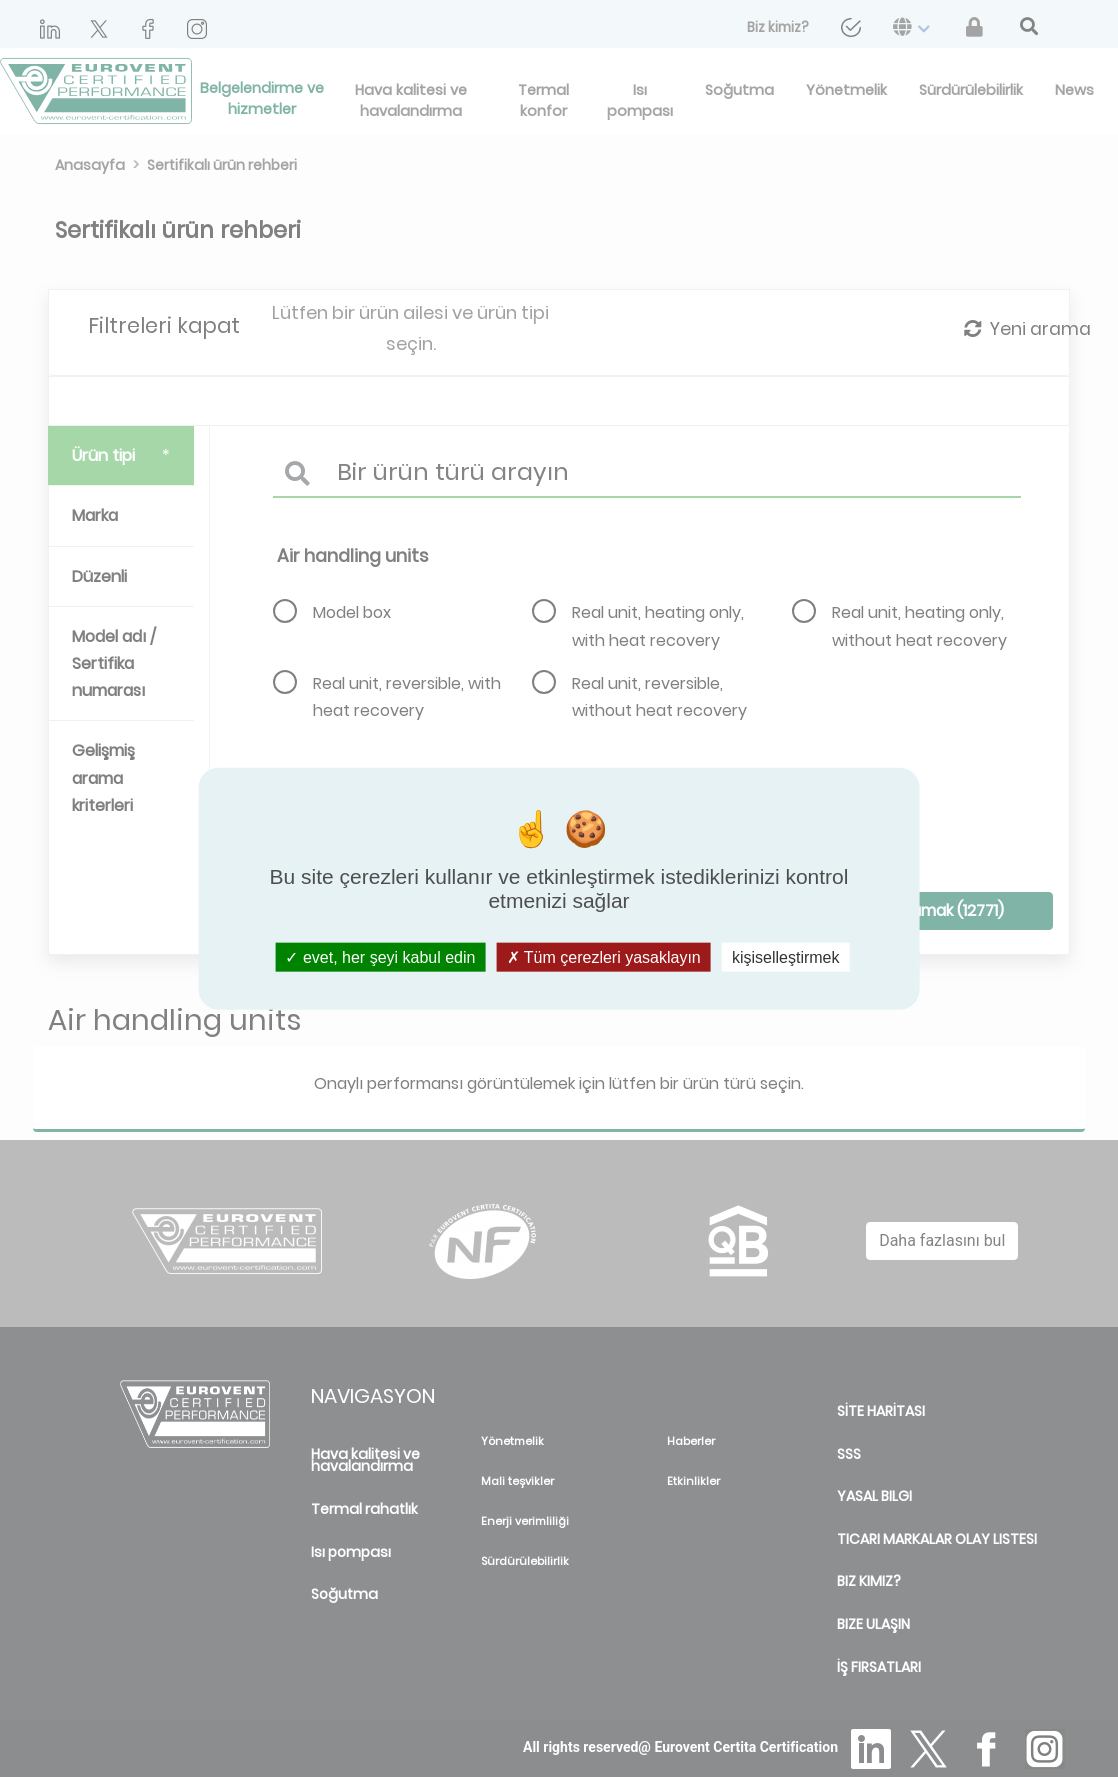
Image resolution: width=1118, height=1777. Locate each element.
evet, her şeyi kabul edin (380, 957)
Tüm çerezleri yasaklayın (604, 957)
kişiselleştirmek (786, 957)
